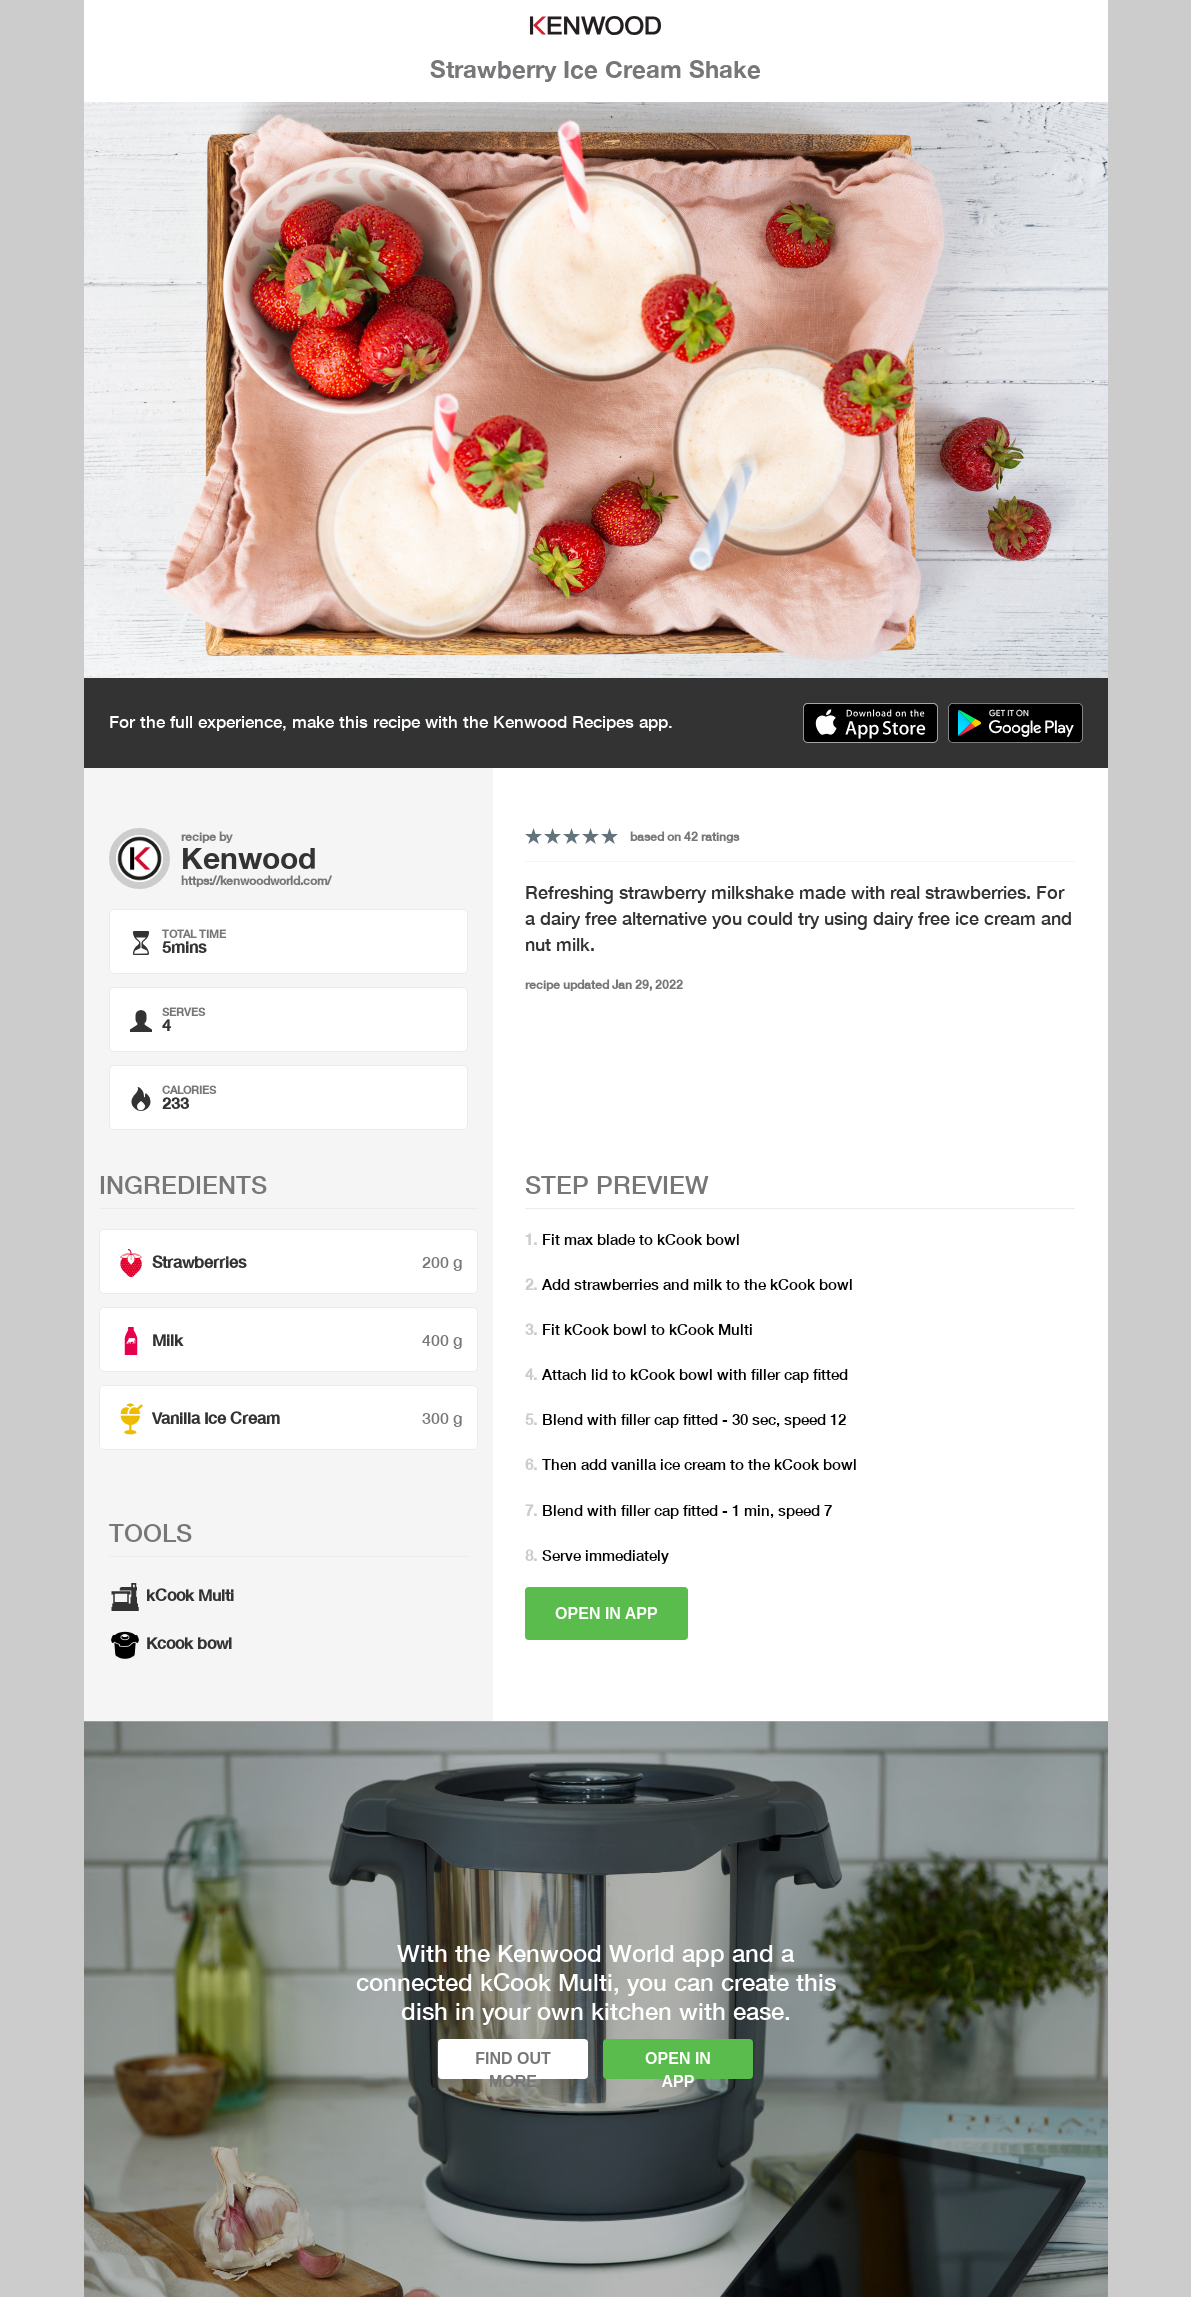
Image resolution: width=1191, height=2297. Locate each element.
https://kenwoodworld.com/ (256, 880)
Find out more (513, 2064)
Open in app (606, 1613)
